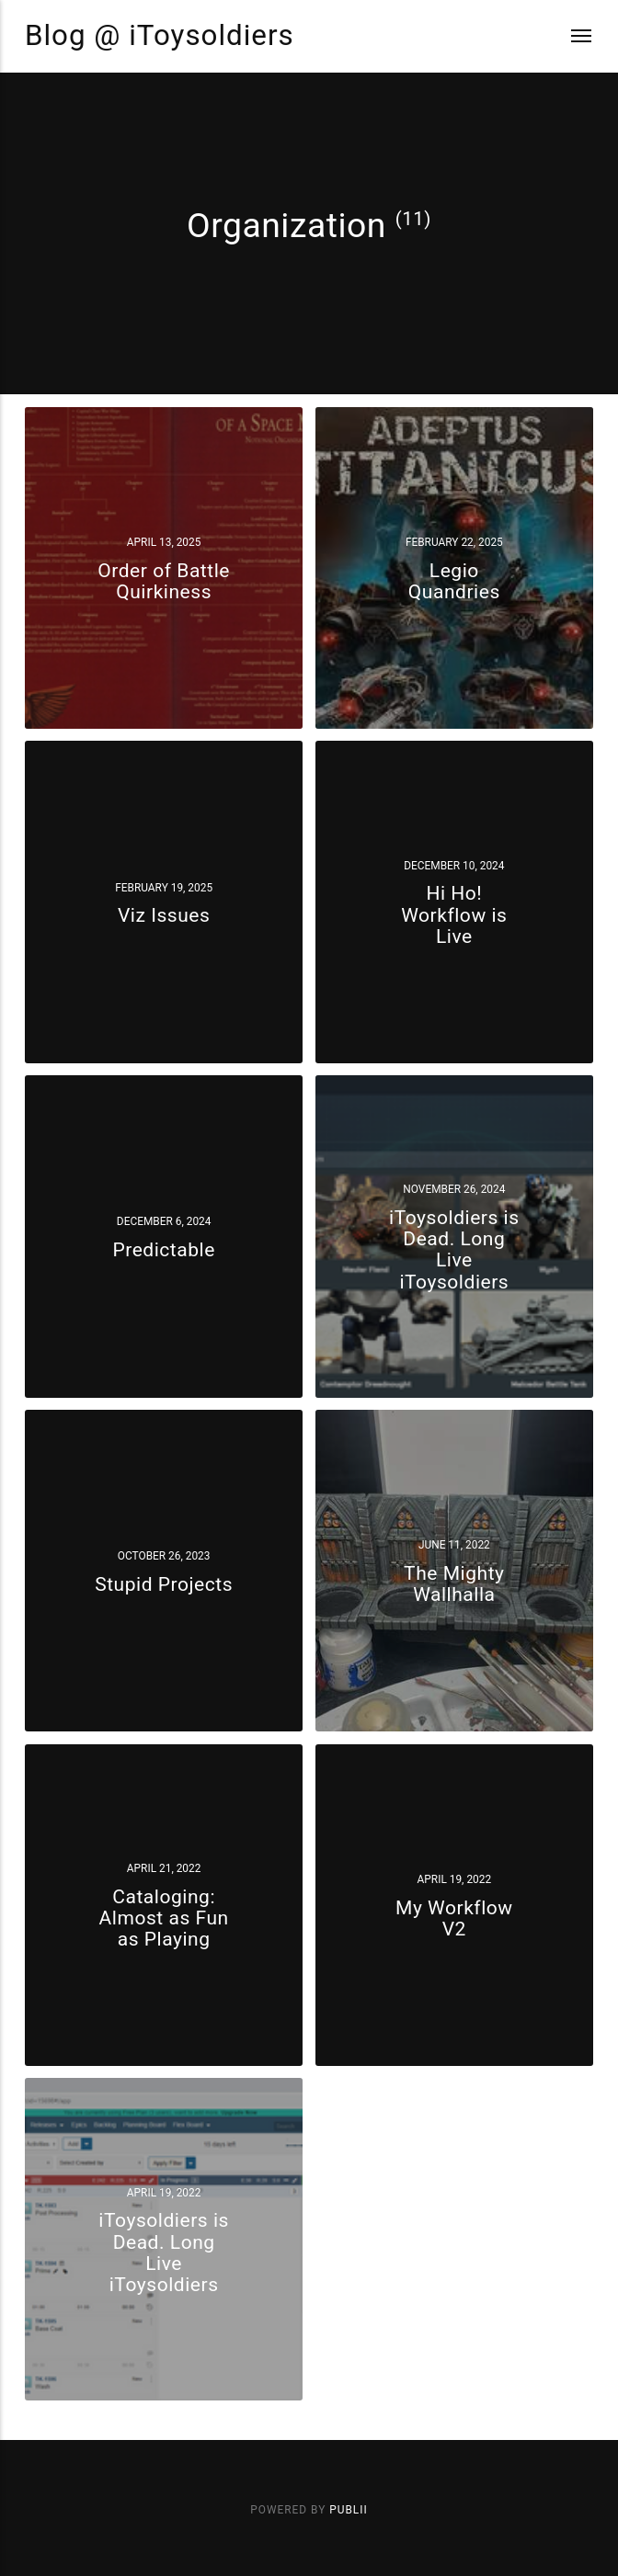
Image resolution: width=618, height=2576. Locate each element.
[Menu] (570, 36)
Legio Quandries (454, 581)
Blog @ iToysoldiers (159, 35)
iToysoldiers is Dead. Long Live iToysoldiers (454, 1249)
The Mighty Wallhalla (454, 1583)
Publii (348, 2509)
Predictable (163, 1249)
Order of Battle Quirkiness (163, 581)
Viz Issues (164, 914)
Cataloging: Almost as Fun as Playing (164, 1917)
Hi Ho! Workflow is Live (454, 915)
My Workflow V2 (454, 1918)
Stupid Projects (164, 1583)
